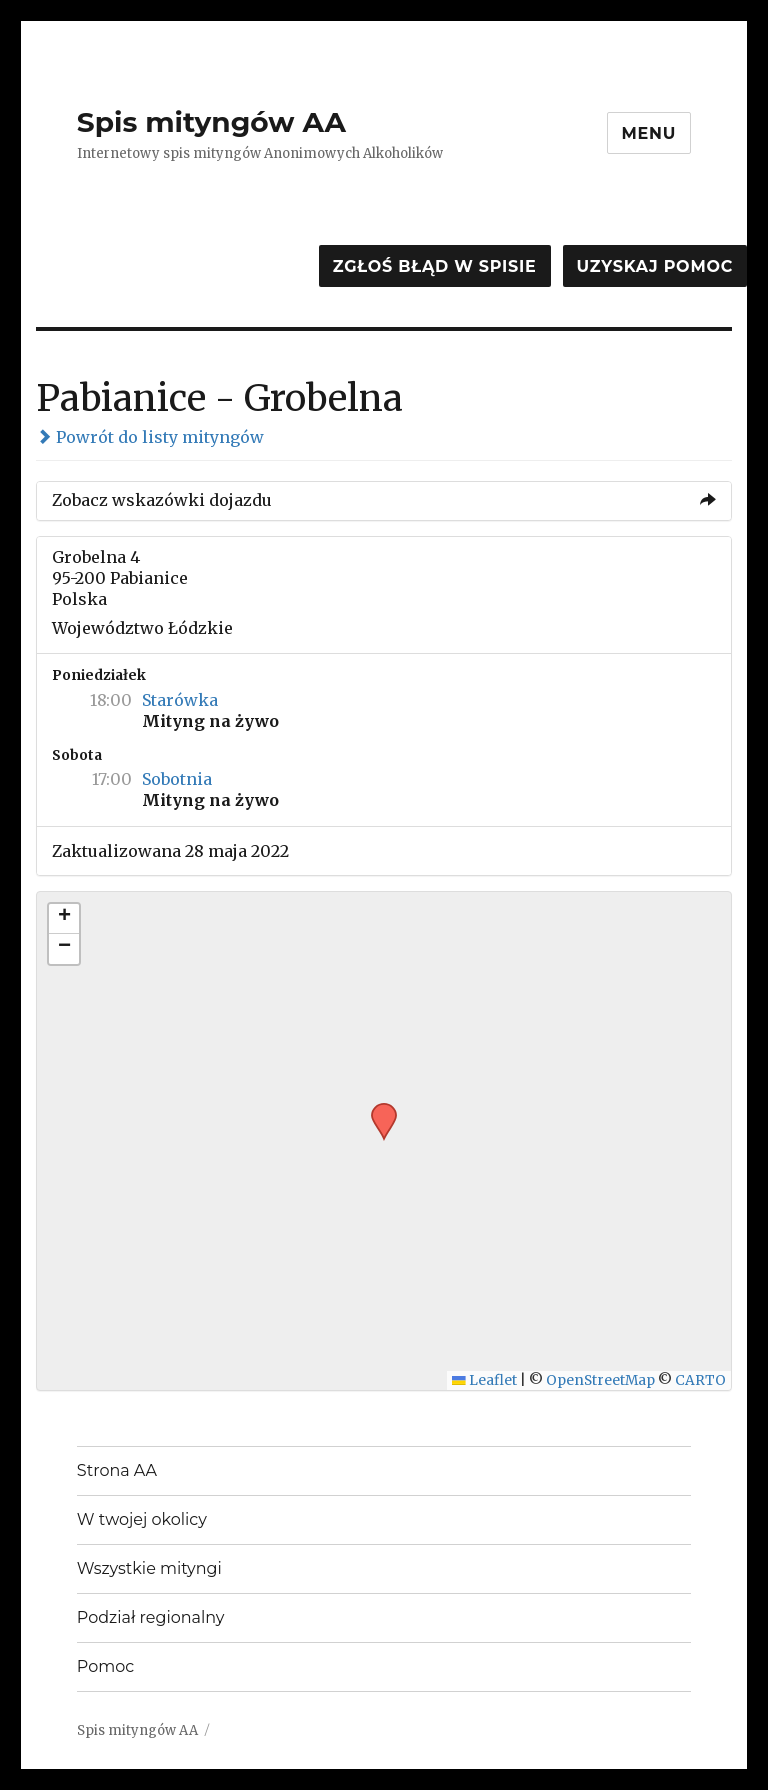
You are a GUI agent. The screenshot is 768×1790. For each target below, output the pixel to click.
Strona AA (117, 1470)
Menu (649, 133)
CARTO (700, 1380)
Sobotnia (177, 779)
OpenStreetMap (600, 1380)
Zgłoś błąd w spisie (435, 266)
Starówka (180, 700)
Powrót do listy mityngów (150, 437)
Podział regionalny (151, 1617)
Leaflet (484, 1380)
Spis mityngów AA (211, 122)
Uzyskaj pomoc (655, 266)
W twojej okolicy (142, 1519)
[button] (377, 1109)
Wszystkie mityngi (149, 1568)
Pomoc (105, 1666)
